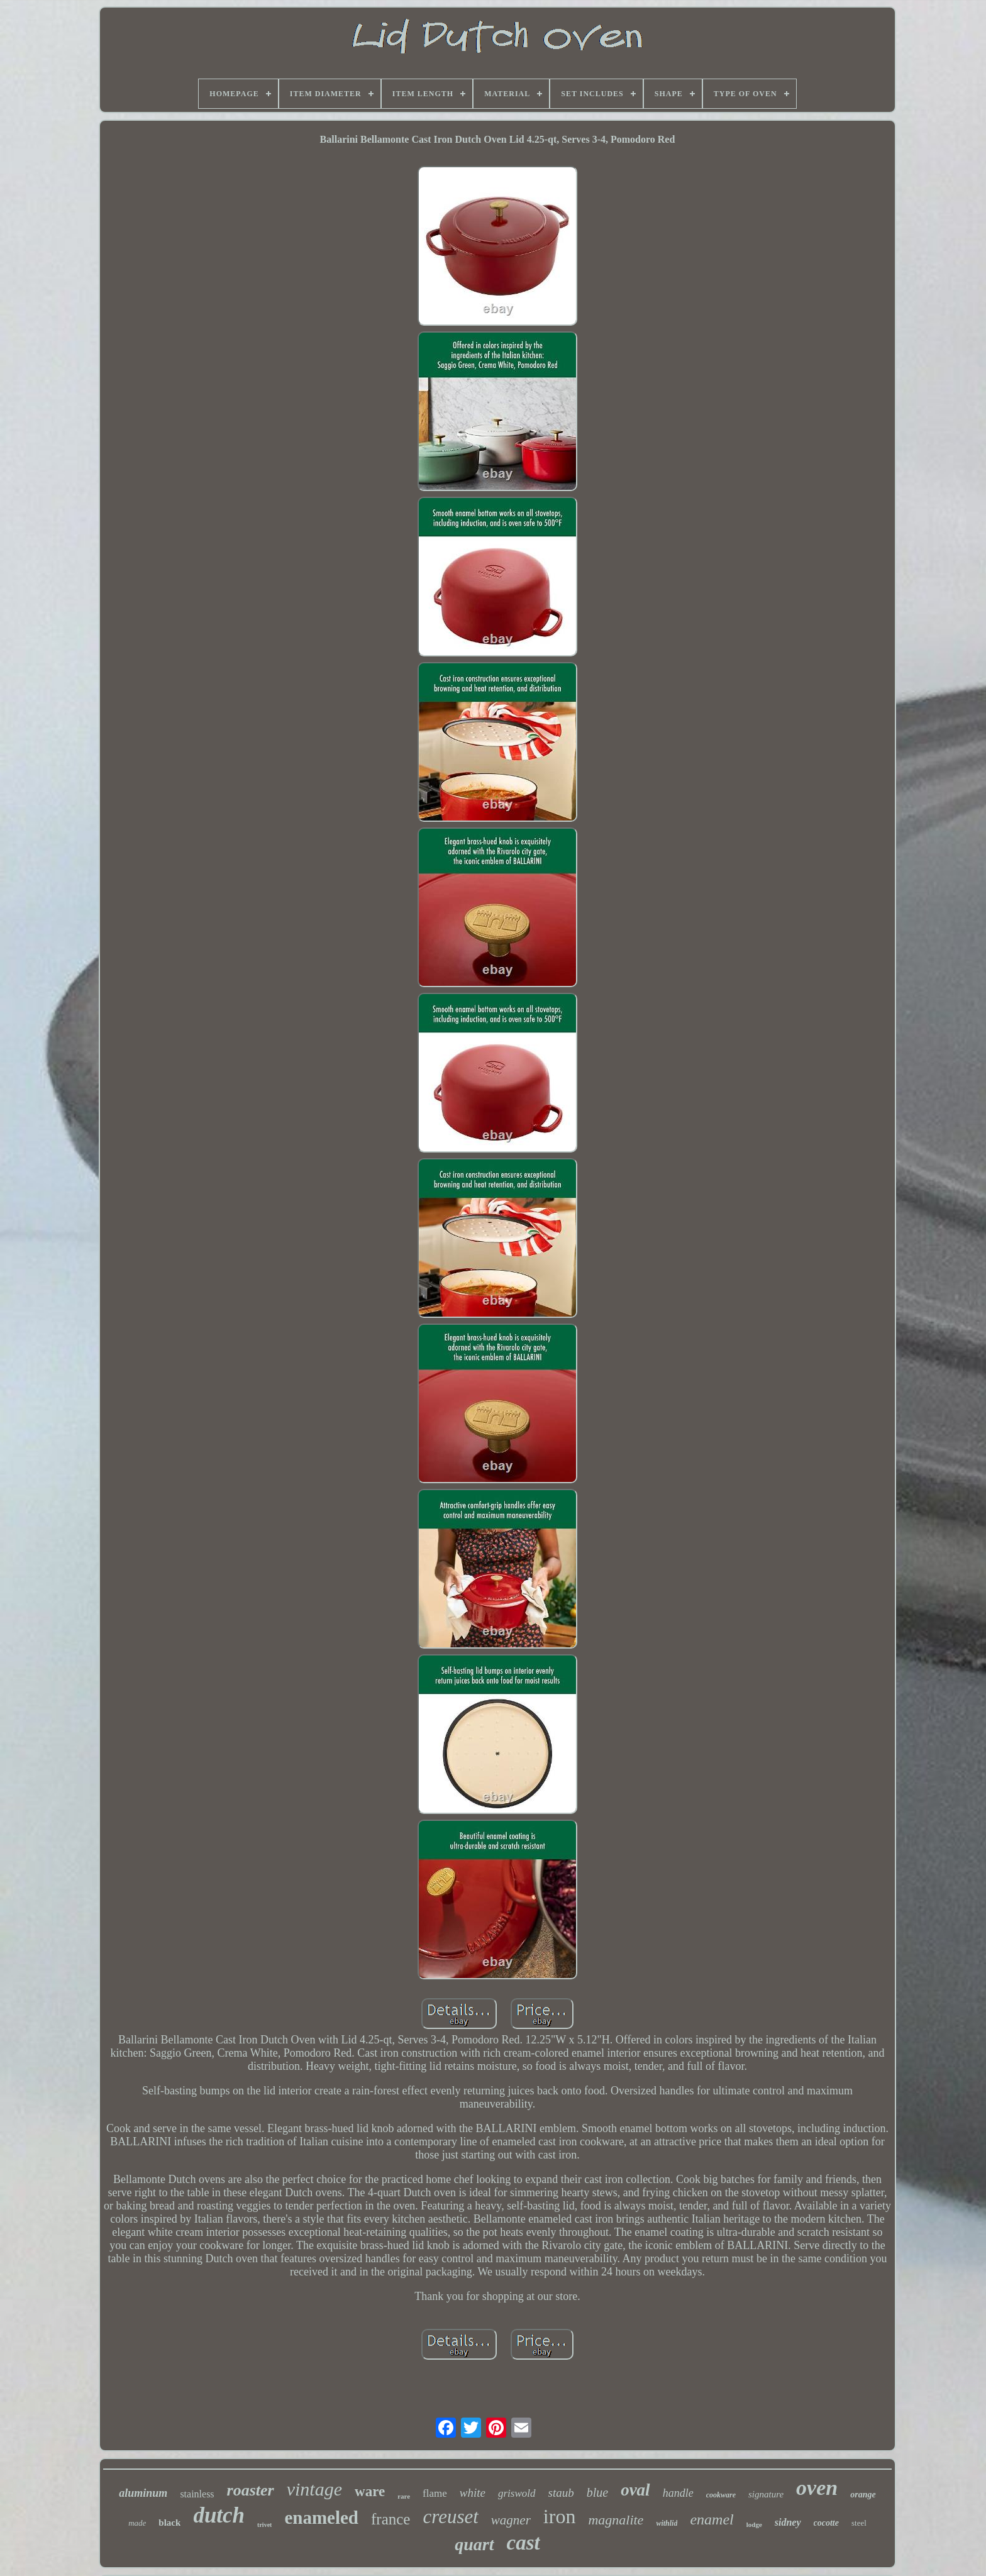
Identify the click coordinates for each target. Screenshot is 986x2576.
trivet (264, 2524)
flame (435, 2493)
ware (370, 2491)
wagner (511, 2520)
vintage (314, 2489)
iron (559, 2516)
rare (403, 2496)
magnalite (615, 2520)
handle (678, 2493)
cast (523, 2542)
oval (635, 2489)
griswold (517, 2493)
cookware (721, 2494)
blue (597, 2492)
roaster (250, 2490)
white (472, 2492)
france (390, 2519)
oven (817, 2487)
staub (561, 2492)
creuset (450, 2517)
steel (859, 2523)
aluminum (143, 2493)
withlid (666, 2523)
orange (862, 2494)
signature (766, 2494)
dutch (219, 2515)
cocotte (826, 2523)
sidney (788, 2522)
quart (474, 2544)
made (137, 2523)
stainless (197, 2494)
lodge (754, 2524)
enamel (711, 2519)
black (169, 2523)
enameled (321, 2517)
